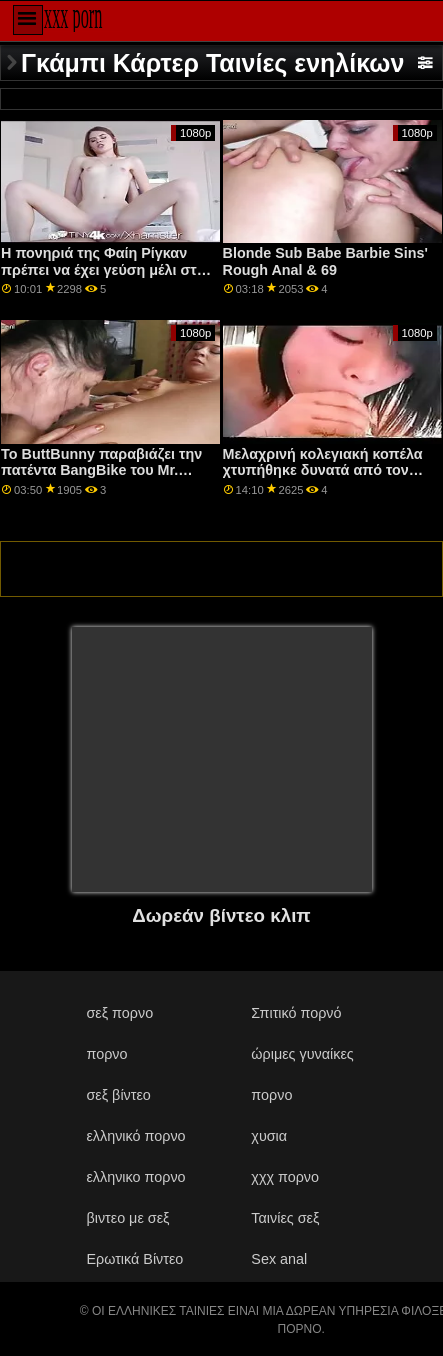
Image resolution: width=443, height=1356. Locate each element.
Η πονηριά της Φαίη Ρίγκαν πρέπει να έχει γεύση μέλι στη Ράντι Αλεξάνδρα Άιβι (103, 269)
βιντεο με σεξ (127, 1218)
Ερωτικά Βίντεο (134, 1259)
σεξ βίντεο (118, 1095)
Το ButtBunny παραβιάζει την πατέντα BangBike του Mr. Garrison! (101, 470)
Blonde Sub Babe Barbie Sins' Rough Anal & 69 (325, 261)
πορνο (106, 1054)
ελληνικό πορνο (135, 1136)
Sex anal (279, 1259)
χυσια (269, 1136)
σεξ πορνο (119, 1013)
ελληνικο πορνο (135, 1177)
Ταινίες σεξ (285, 1218)
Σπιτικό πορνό (296, 1013)
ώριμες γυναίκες (302, 1054)
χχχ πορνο (285, 1177)
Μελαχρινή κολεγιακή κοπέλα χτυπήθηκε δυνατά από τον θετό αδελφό (323, 470)
